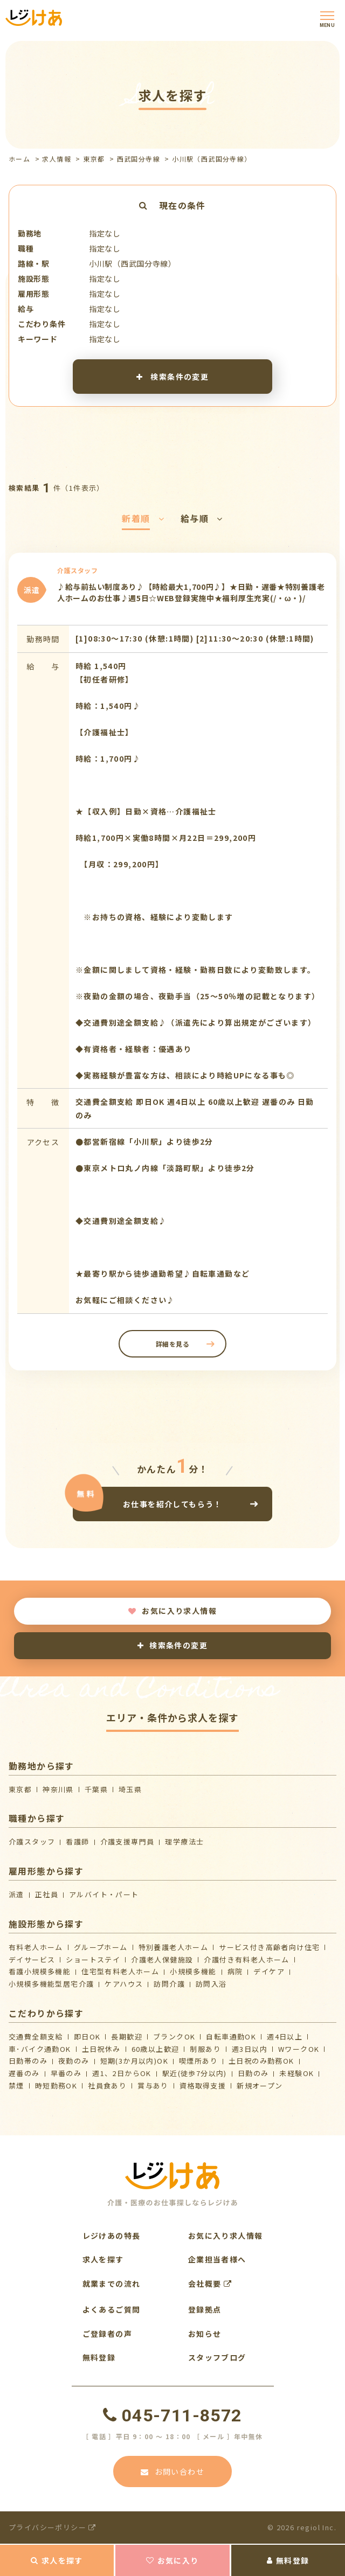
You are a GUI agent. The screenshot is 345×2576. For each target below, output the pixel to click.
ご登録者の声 (107, 2333)
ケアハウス (124, 1984)
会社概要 (210, 2283)
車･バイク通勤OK (40, 2049)
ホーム (19, 158)
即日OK (87, 2036)
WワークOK (298, 2049)
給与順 (202, 518)
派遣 (16, 1894)
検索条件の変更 (172, 376)
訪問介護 (169, 1984)
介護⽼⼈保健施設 (162, 1959)
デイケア (269, 1971)
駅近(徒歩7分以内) (194, 2073)
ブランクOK (174, 2036)
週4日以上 (284, 2036)
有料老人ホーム (36, 1947)
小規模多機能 (193, 1971)
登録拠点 (205, 2309)
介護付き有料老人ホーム (246, 1959)
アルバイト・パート (104, 1894)
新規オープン (259, 2085)
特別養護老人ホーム (174, 1947)
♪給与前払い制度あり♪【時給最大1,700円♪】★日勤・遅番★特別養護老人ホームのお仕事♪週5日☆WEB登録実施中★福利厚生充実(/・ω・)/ (191, 592)
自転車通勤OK (231, 2036)
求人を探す (56, 2560)
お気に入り (172, 2560)
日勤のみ (253, 2073)
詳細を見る (173, 1343)
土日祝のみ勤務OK (261, 2061)
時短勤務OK (56, 2085)
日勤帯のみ (28, 2061)
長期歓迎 (126, 2036)
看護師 (77, 1841)
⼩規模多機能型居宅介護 (51, 1984)
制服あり (205, 2049)
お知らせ (205, 2333)
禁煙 (16, 2085)
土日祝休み (101, 2049)
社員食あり (107, 2085)
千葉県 (96, 1789)
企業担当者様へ (217, 2259)
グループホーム (101, 1947)
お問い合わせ (172, 2471)
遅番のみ (24, 2073)
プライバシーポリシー (52, 2527)
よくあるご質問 (111, 2309)
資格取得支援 (203, 2085)
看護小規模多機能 (40, 1971)
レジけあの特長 (111, 2235)
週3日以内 (249, 2049)
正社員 (46, 1894)
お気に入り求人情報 (172, 1610)
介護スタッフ (32, 1841)
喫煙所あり (198, 2061)
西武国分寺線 (138, 158)
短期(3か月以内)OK (134, 2061)
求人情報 (56, 158)
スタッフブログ (217, 2357)
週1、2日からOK (121, 2073)
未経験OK (296, 2073)
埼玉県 (130, 1789)
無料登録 (288, 2560)
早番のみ (66, 2073)
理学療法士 (184, 1841)
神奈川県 (58, 1789)
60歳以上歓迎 (156, 2049)
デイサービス (32, 1959)
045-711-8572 (172, 2415)
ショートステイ (93, 1959)
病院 (235, 1971)
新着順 (143, 518)
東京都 (94, 158)
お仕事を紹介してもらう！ (172, 1504)
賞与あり (153, 2085)
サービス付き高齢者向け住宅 (269, 1947)
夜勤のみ (73, 2061)
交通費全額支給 (36, 2036)
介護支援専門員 (127, 1841)
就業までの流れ (111, 2283)
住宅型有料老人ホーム (120, 1971)
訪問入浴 (211, 1984)
